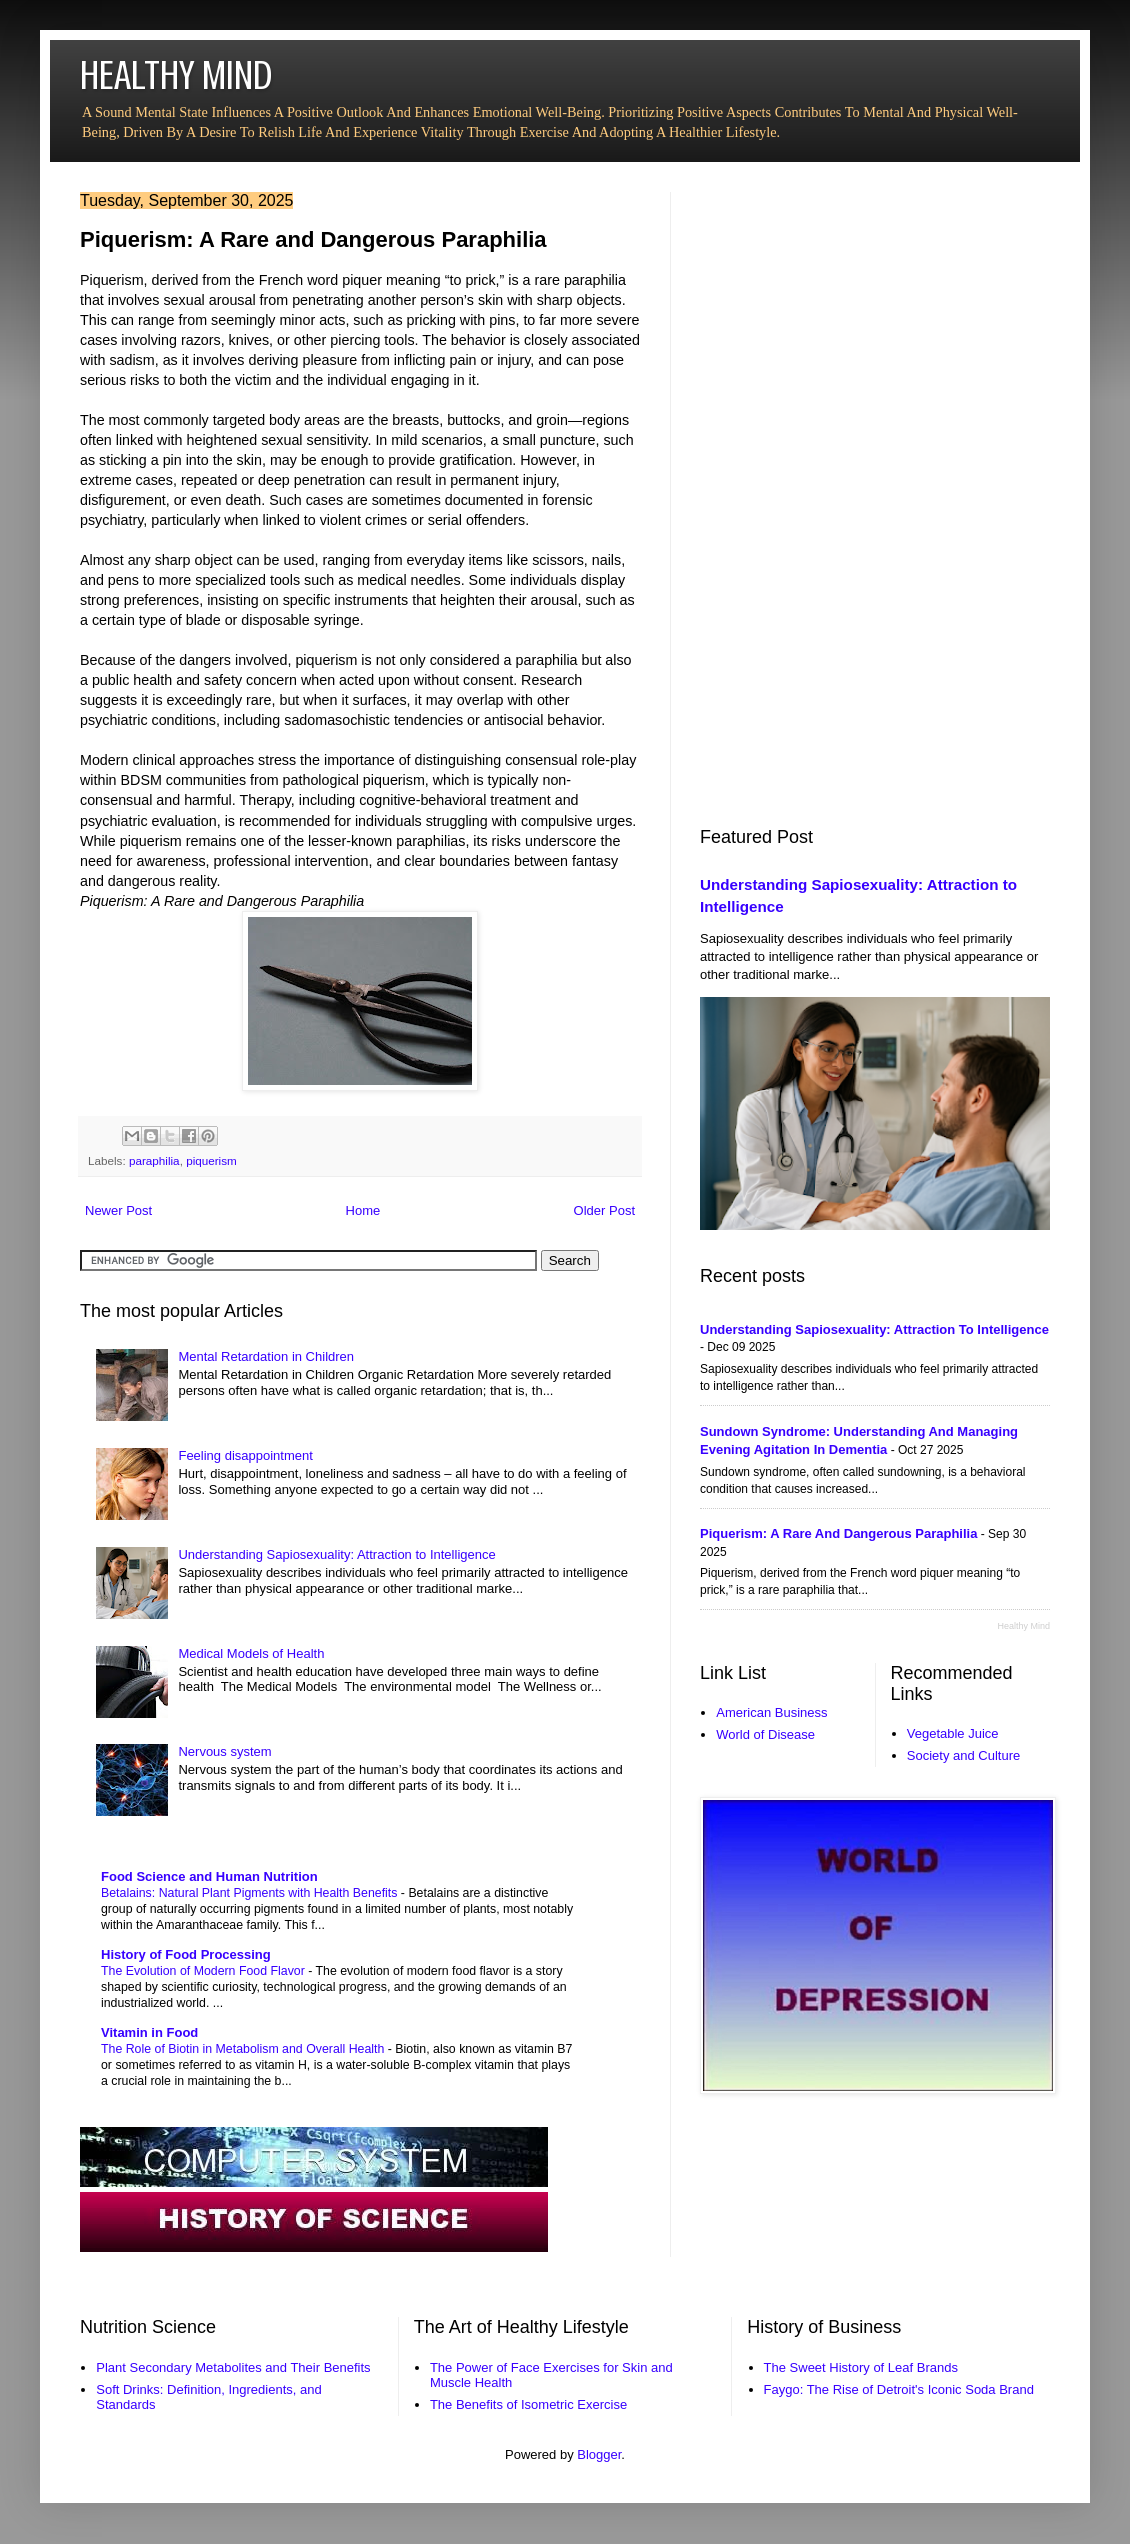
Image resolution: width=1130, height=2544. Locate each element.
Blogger (599, 2454)
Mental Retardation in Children (266, 1356)
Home (363, 1210)
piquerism (211, 1160)
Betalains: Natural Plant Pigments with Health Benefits (251, 1893)
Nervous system (224, 1751)
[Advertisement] (807, 492)
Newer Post (118, 1210)
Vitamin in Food (149, 2032)
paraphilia (154, 1160)
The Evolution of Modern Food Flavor (204, 1971)
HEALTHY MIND (176, 75)
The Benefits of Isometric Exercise (528, 2404)
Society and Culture (963, 1755)
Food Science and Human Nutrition (209, 1876)
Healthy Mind (1023, 1626)
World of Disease (765, 1734)
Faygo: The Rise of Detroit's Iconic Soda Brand (899, 2389)
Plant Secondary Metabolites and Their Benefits (233, 2367)
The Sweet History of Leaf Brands (861, 2367)
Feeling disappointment (245, 1455)
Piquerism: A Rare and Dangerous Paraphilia (838, 1533)
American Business (771, 1712)
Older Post (604, 1210)
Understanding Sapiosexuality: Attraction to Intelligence (336, 1554)
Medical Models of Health (251, 1653)
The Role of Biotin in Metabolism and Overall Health (244, 2049)
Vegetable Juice (953, 1733)
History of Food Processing (186, 1954)
